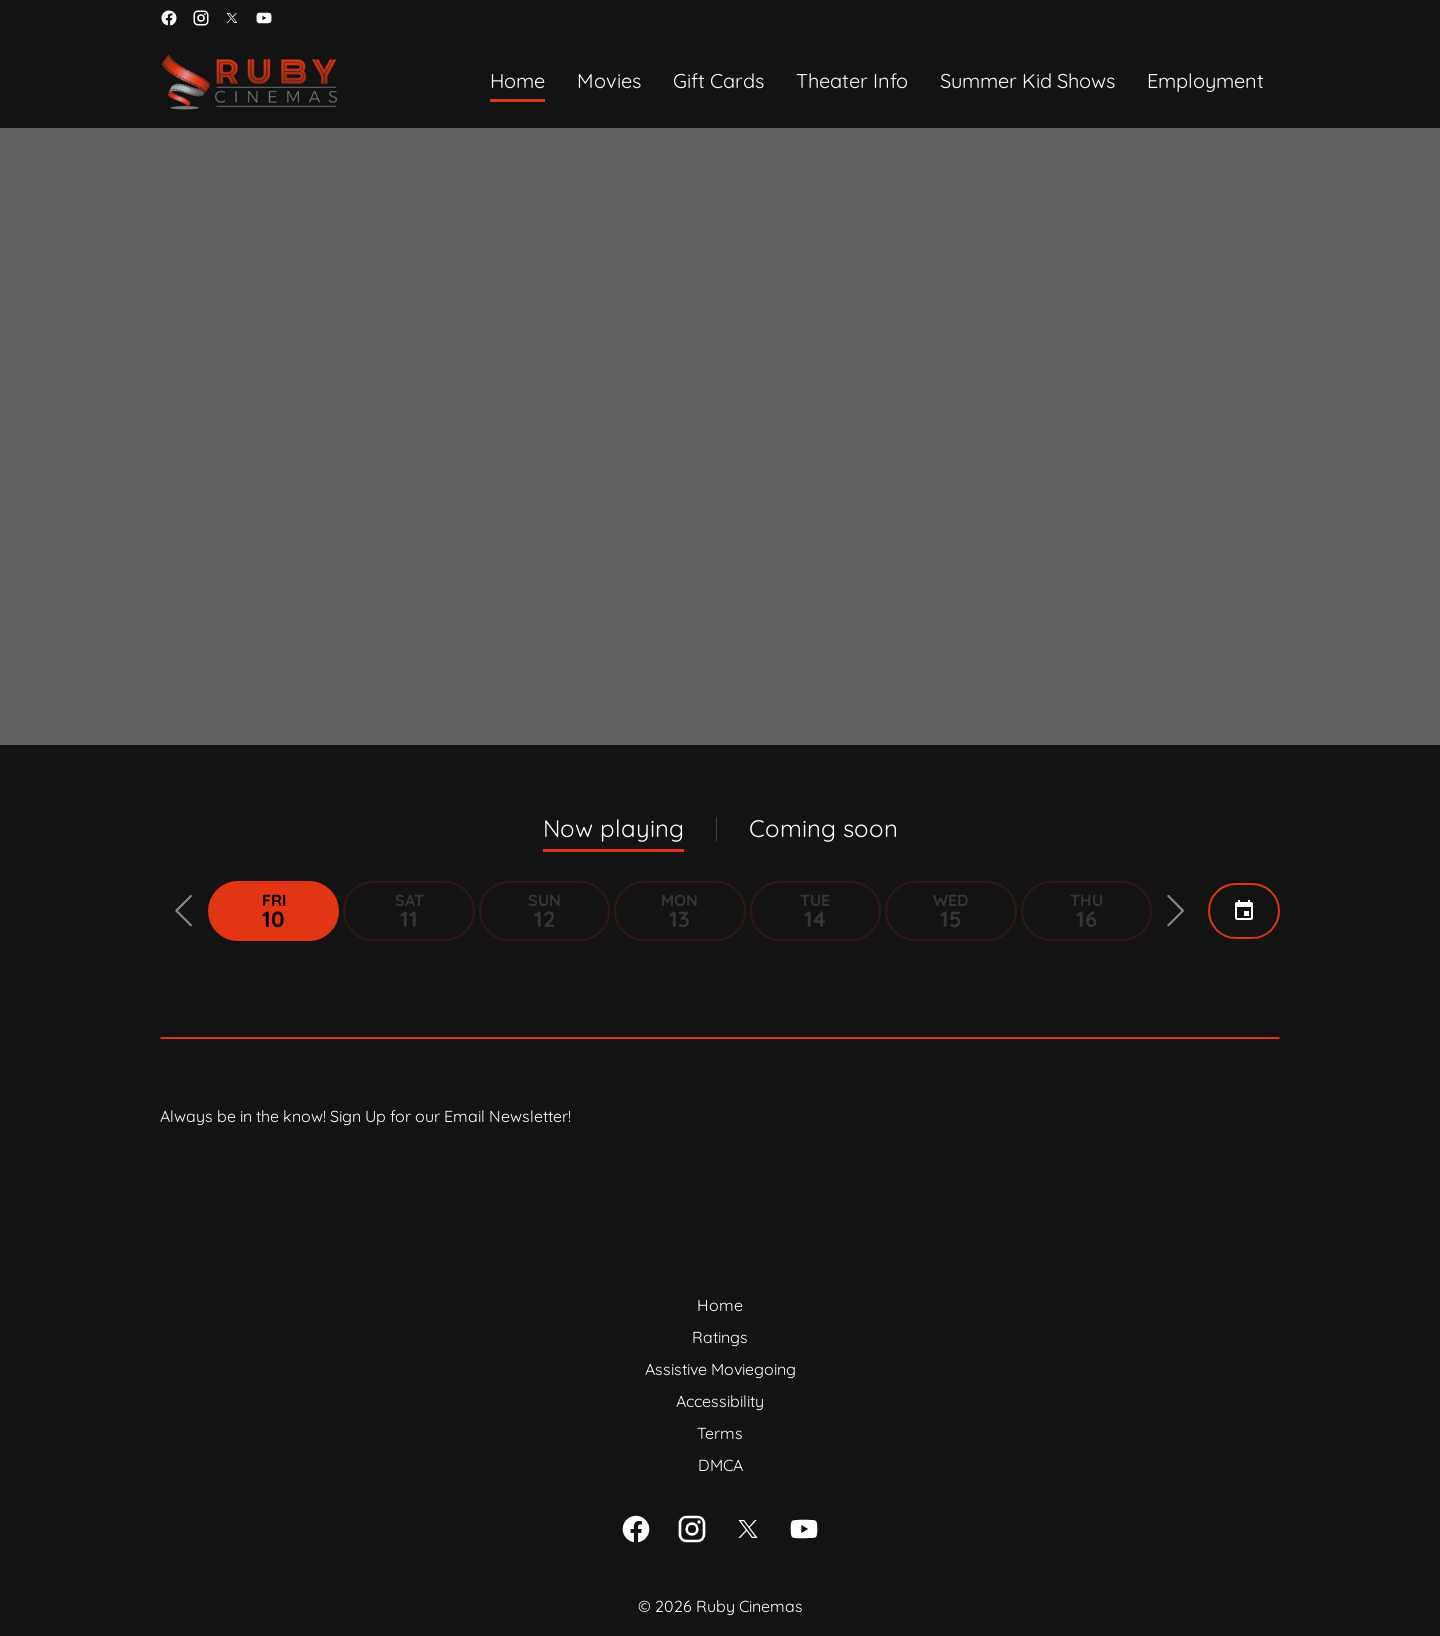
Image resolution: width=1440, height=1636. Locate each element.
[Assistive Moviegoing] (720, 1369)
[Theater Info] (852, 82)
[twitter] (232, 18)
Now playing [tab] (613, 828)
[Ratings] (720, 1337)
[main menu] (877, 82)
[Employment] (1205, 82)
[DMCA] (720, 1465)
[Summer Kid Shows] (1027, 82)
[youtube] (264, 18)
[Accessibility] (720, 1401)
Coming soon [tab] (823, 828)
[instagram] (201, 18)
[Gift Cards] (718, 82)
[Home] (517, 82)
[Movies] (609, 82)
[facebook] (169, 18)
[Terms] (720, 1433)
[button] (184, 911)
